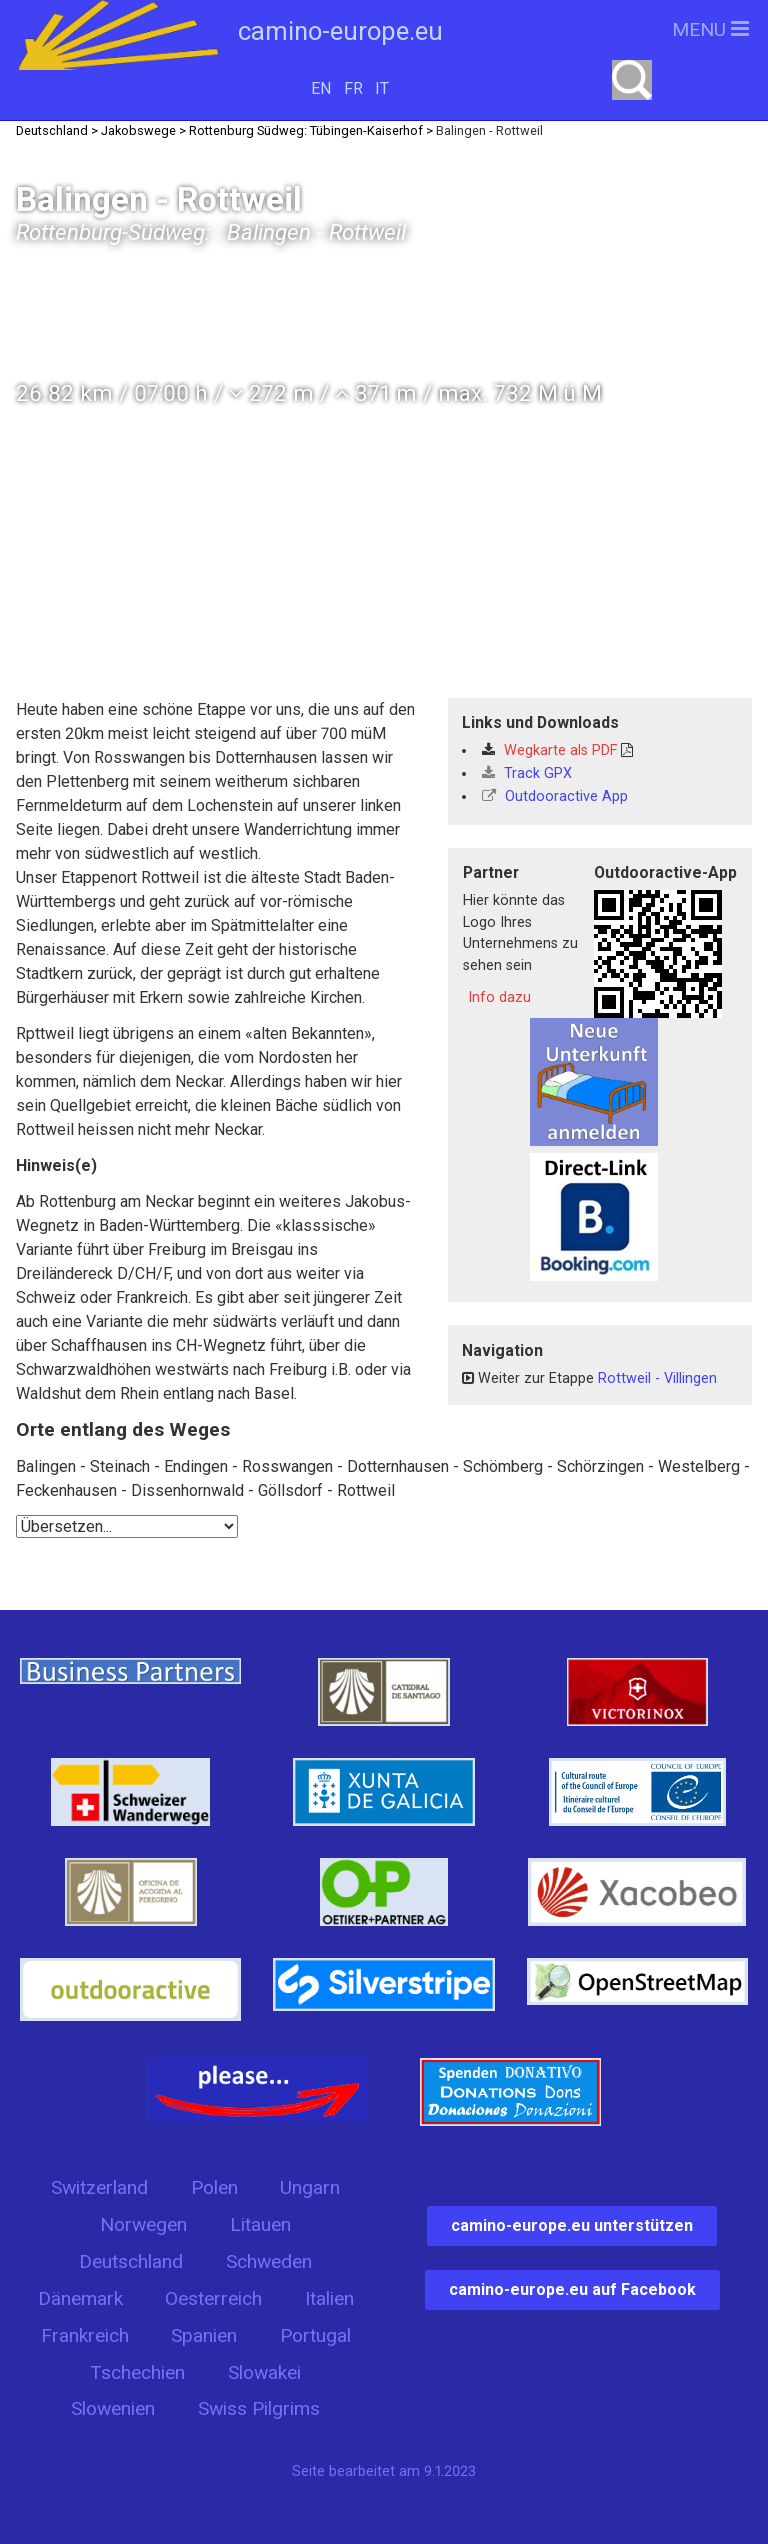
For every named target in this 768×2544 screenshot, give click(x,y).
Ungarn (310, 2187)
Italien (329, 2298)
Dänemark (80, 2298)
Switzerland (99, 2187)
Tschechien (137, 2372)
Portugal (315, 2335)
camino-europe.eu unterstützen (572, 2225)
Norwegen (143, 2224)
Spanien (204, 2335)
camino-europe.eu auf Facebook (572, 2289)
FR (353, 88)
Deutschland (131, 2261)
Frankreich (85, 2335)
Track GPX (527, 773)
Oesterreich (213, 2298)
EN (321, 88)
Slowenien (113, 2408)
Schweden (269, 2261)
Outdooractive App (555, 796)
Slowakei (264, 2372)
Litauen (260, 2224)
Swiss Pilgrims (259, 2408)
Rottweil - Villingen (657, 1378)
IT (382, 88)
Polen (214, 2187)
